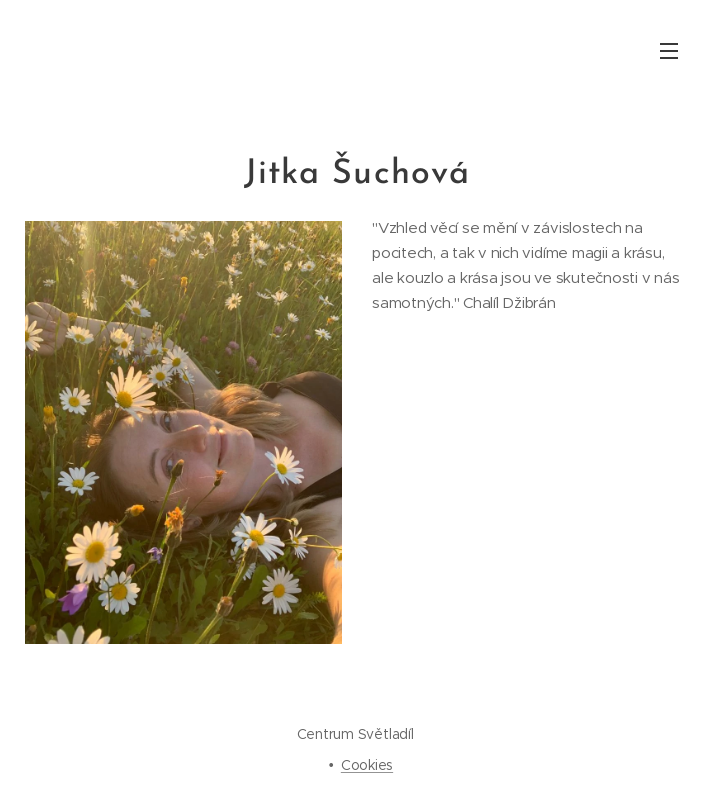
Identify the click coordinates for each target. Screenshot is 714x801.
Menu (669, 51)
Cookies (367, 765)
